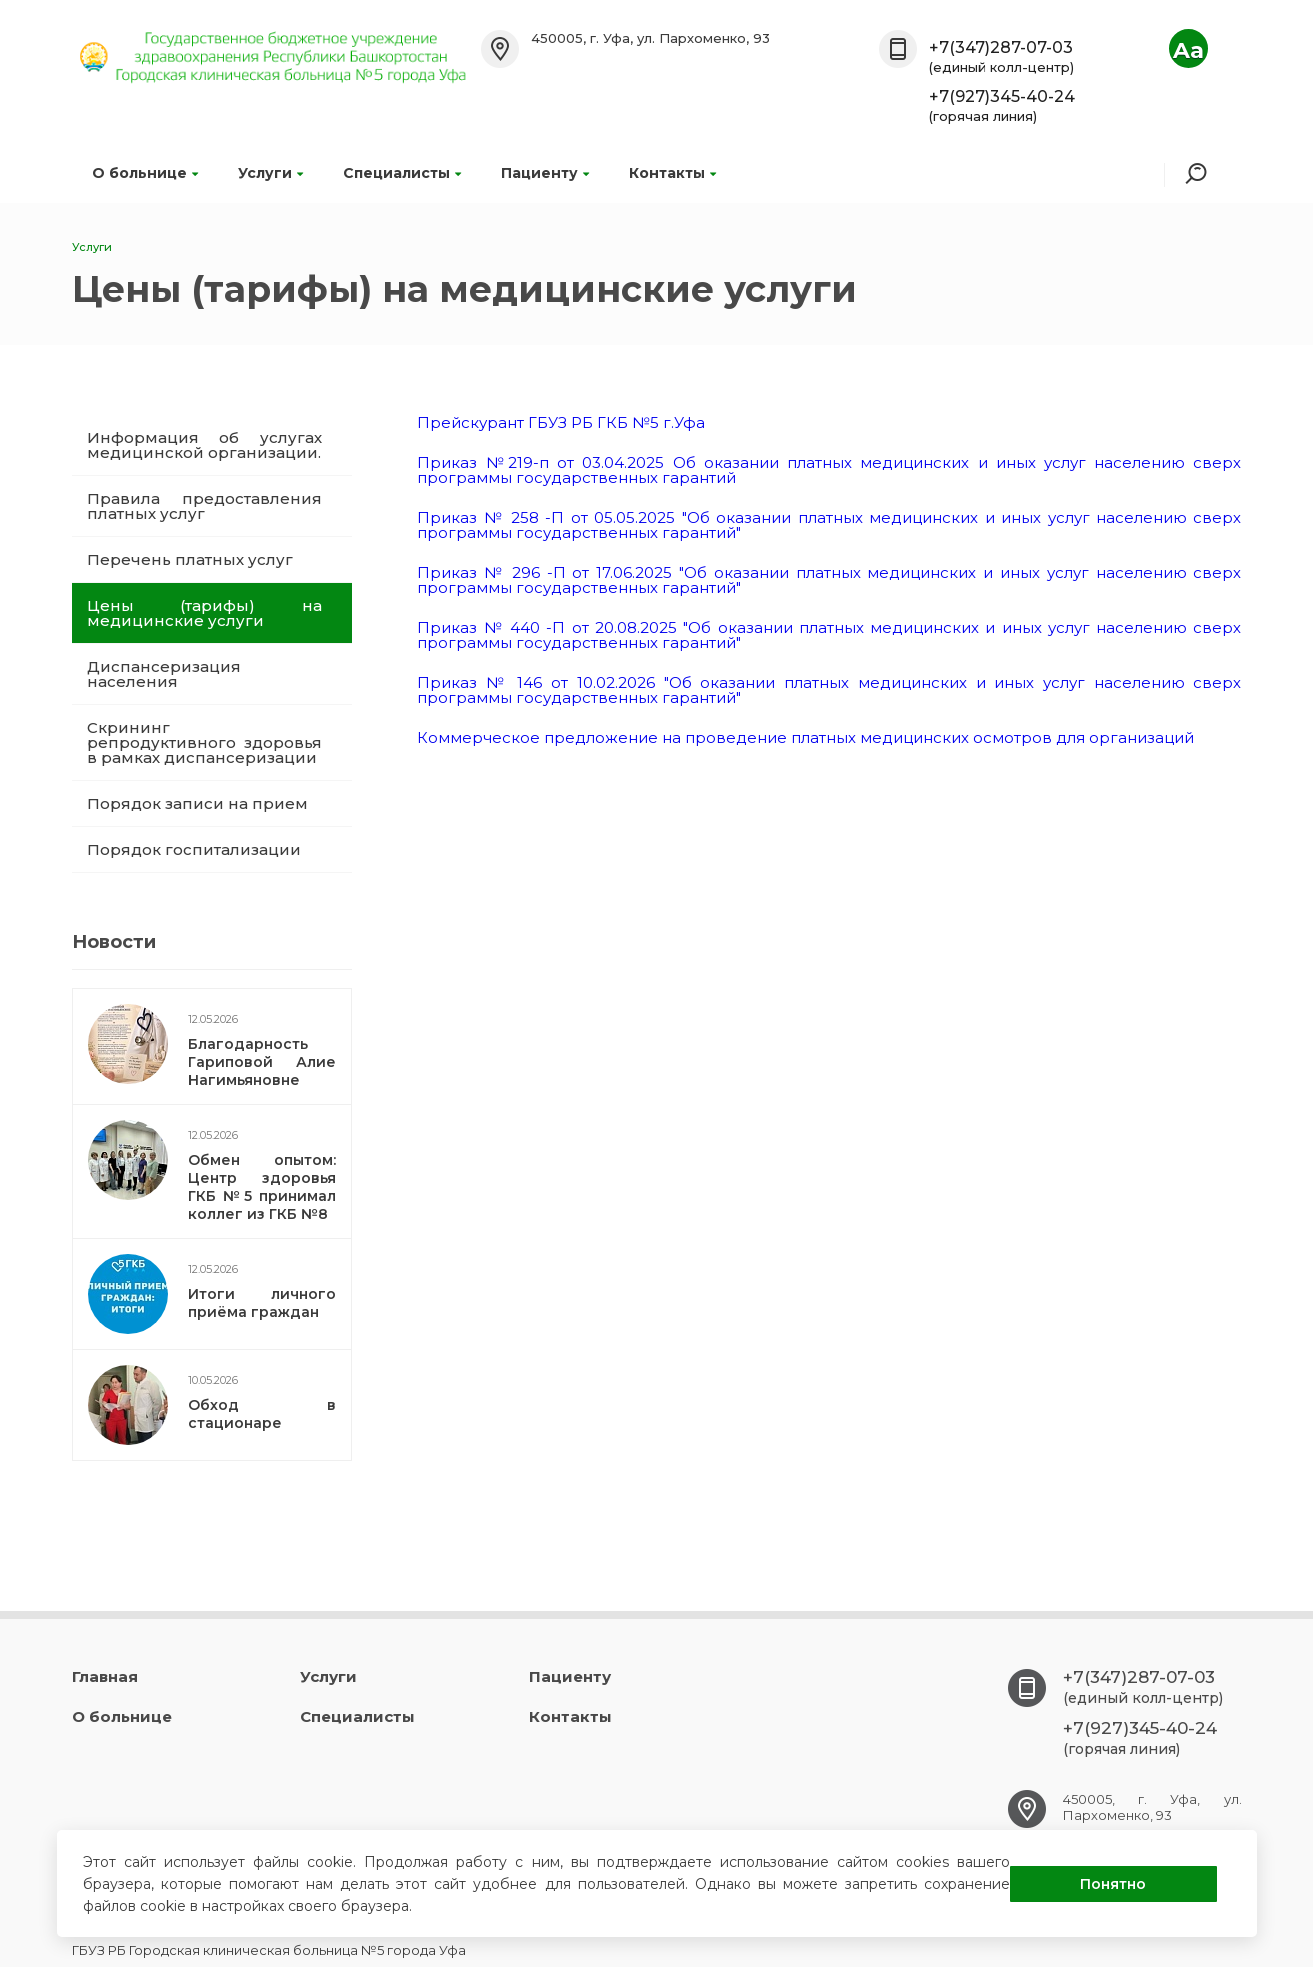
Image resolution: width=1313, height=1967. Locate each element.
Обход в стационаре (262, 1414)
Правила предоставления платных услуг (205, 506)
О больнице (145, 173)
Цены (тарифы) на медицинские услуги (205, 613)
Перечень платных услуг (190, 559)
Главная (105, 1676)
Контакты (672, 173)
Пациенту (545, 173)
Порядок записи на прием (197, 803)
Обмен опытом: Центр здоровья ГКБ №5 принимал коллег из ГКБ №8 (262, 1187)
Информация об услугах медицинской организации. (205, 445)
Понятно (1113, 1884)
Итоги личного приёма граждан (262, 1303)
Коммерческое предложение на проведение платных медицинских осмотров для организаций (805, 737)
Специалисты (402, 173)
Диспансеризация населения (164, 674)
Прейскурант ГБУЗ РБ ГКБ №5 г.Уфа (561, 422)
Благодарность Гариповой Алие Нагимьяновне (262, 1062)
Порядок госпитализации (194, 849)
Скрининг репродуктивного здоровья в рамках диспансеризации (205, 742)
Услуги (270, 173)
